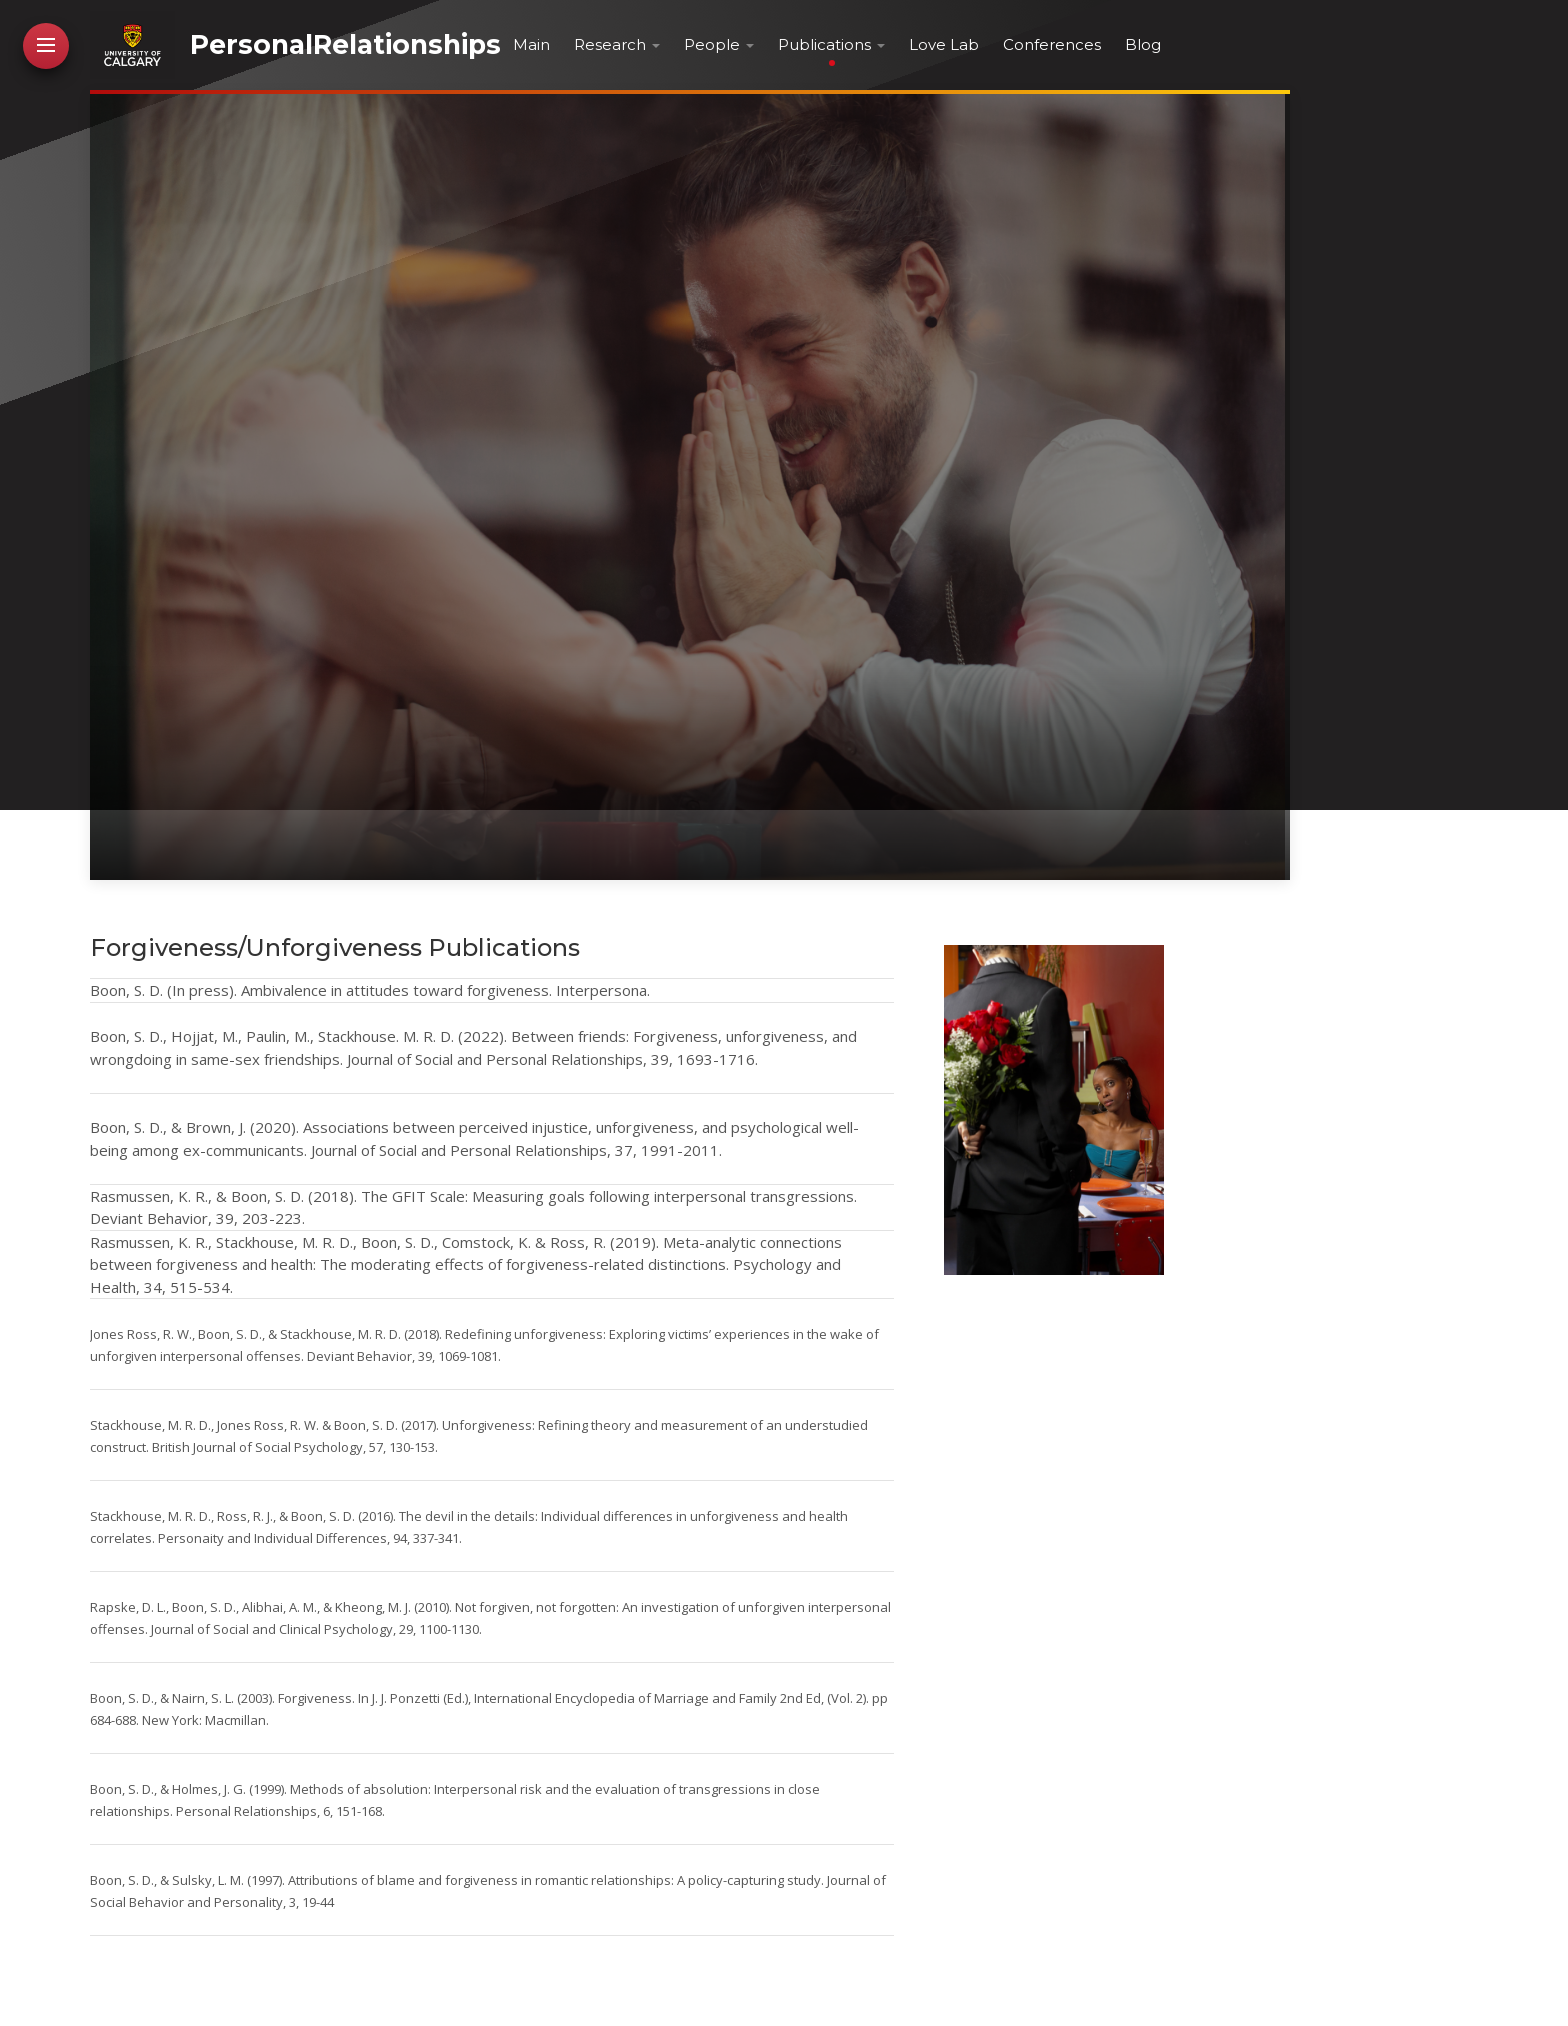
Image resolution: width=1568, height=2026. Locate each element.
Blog (1143, 44)
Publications (824, 44)
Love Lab (944, 44)
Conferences (1052, 44)
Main (531, 44)
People (712, 44)
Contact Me (47, 587)
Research (610, 44)
